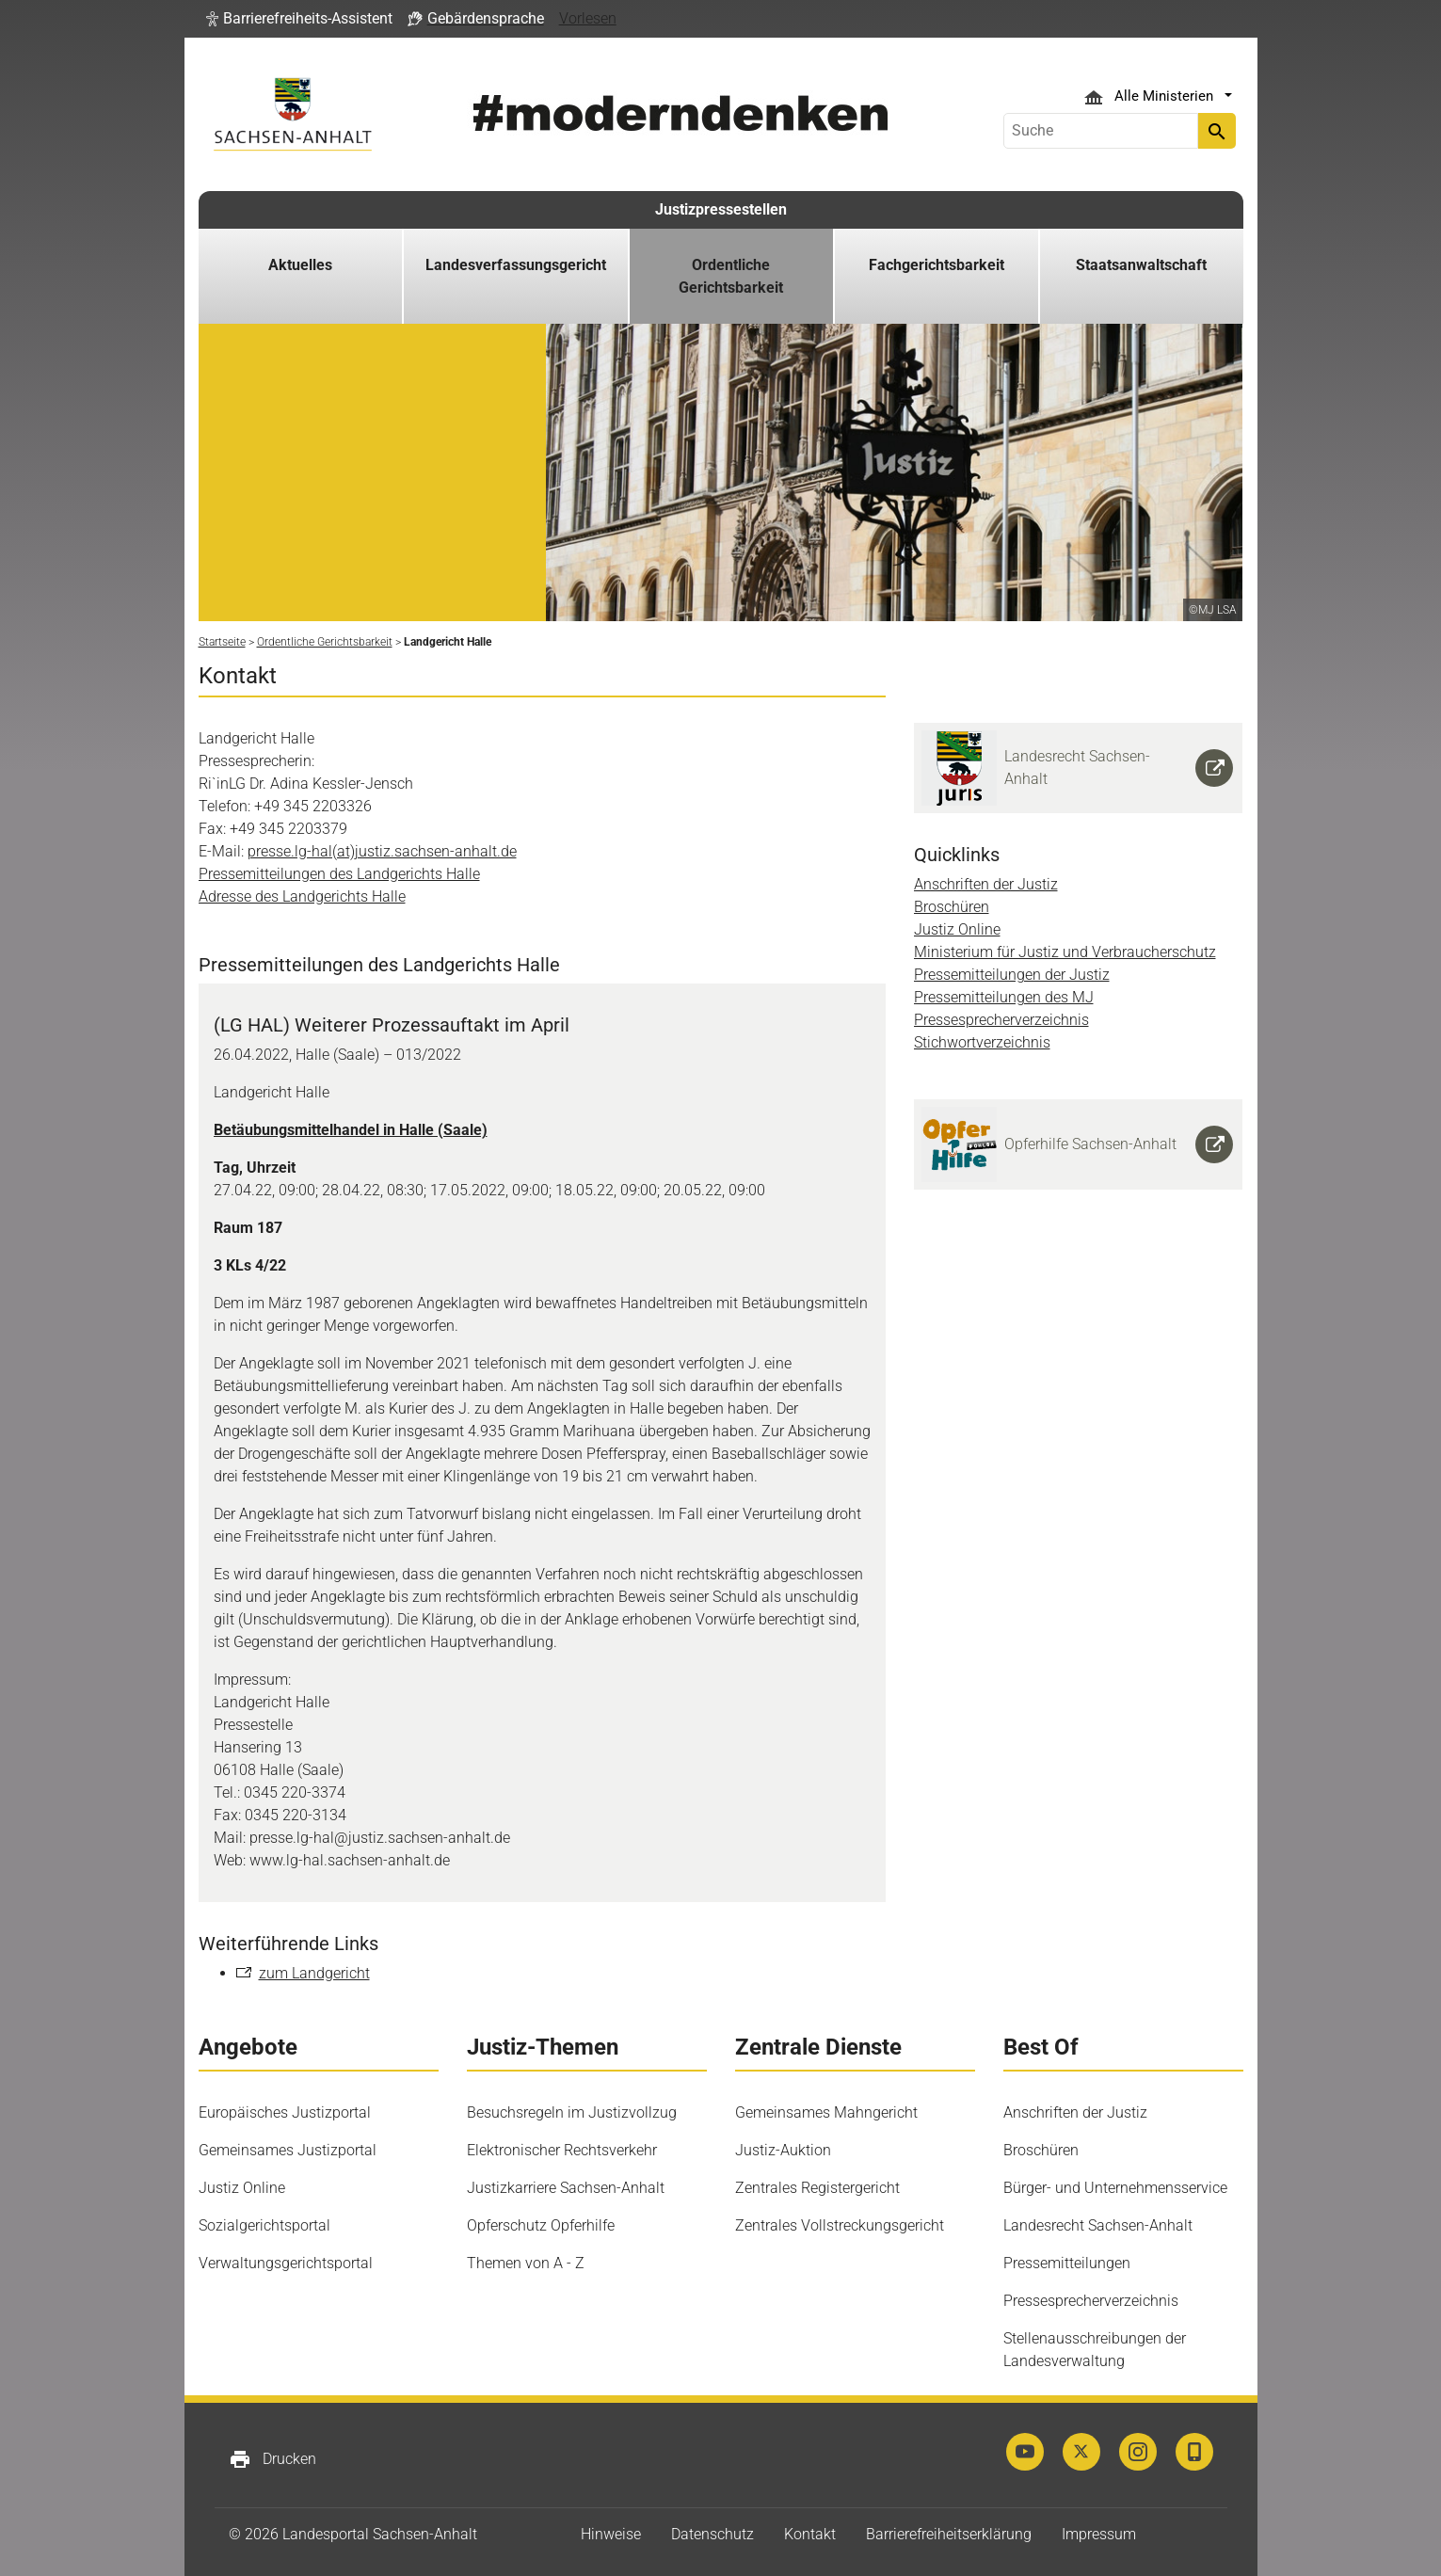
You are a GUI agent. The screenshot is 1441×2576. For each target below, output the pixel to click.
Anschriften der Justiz (986, 884)
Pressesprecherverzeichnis (1001, 1020)
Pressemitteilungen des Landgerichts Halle (339, 874)
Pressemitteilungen (1066, 2263)
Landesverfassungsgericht (515, 265)
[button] (299, 19)
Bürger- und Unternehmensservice (1115, 2188)
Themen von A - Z (525, 2263)
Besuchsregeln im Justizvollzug (572, 2112)
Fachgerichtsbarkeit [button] (936, 265)
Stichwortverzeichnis (982, 1042)
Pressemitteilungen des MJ (1004, 997)
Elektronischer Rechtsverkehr (562, 2150)
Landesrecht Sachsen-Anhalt (1098, 2225)
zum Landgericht (314, 1973)
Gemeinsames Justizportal (287, 2150)
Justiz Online (957, 929)
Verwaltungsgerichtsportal (286, 2263)
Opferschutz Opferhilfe (541, 2225)
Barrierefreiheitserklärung (949, 2534)
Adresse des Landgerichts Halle (302, 896)
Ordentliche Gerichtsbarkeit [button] (731, 276)
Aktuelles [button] (300, 265)
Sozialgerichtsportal (264, 2225)
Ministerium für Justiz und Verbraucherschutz (1065, 952)
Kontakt (810, 2534)
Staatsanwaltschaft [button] (1141, 265)
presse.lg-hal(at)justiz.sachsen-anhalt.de (382, 851)
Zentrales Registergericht (817, 2188)
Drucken (272, 2459)
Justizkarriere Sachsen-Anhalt (565, 2188)
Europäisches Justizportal (285, 2112)
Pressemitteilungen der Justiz (1012, 975)
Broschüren (951, 907)
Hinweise (611, 2534)
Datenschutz (712, 2534)
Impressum (1099, 2534)
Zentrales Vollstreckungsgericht (839, 2225)
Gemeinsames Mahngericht (826, 2112)
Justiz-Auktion (783, 2150)
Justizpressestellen (721, 209)
